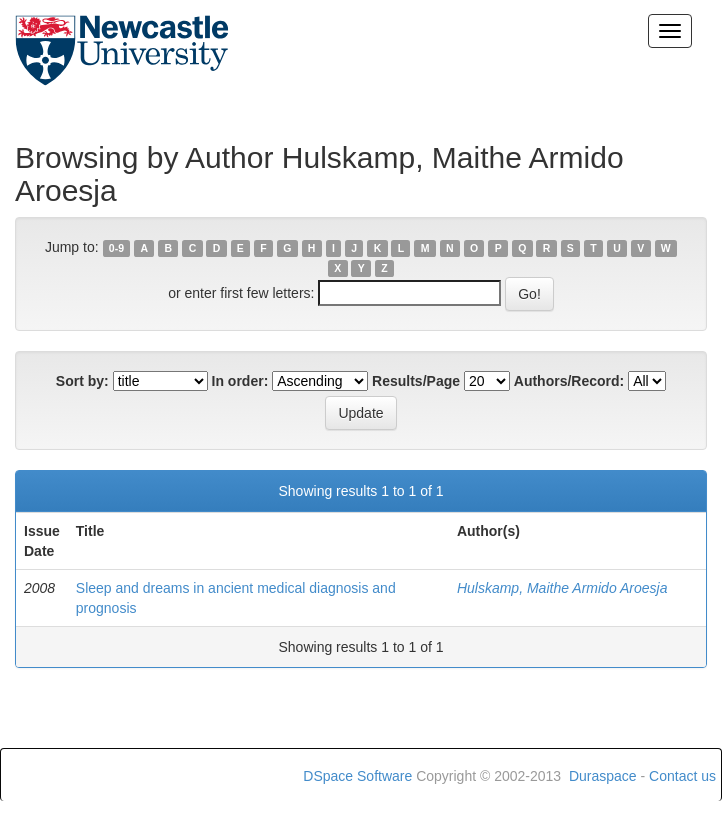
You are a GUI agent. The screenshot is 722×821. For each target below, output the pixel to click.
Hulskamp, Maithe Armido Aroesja (562, 588)
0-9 (116, 248)
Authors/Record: (569, 381)
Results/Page (416, 381)
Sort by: (82, 381)
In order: (240, 381)
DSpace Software (357, 776)
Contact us (682, 776)
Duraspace (603, 776)
